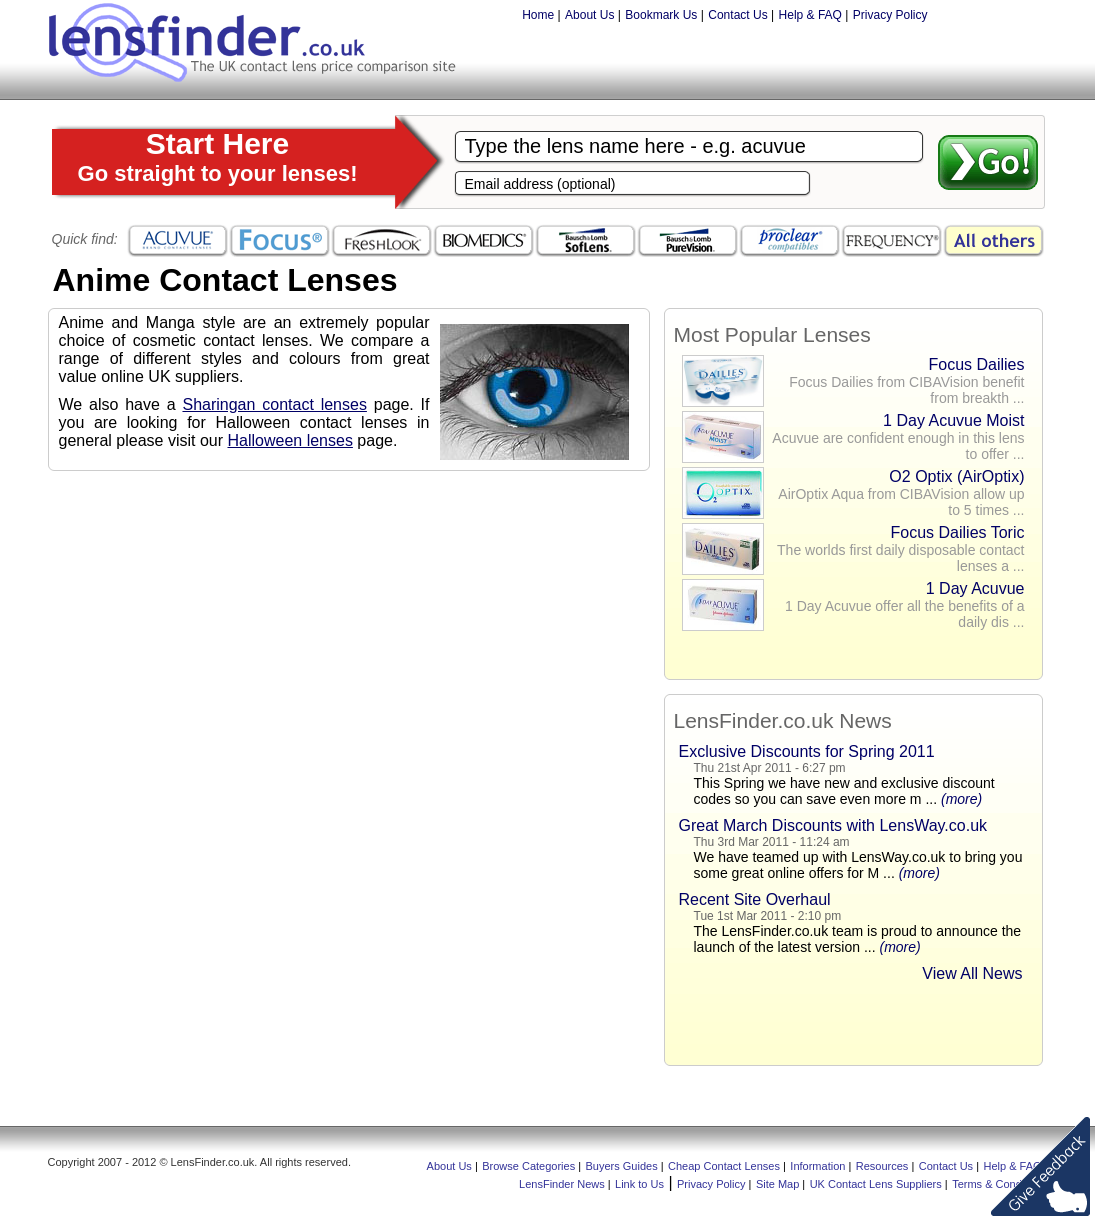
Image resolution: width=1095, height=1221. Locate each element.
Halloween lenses (289, 440)
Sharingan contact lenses (274, 404)
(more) (961, 799)
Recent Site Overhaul (755, 899)
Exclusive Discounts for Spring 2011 (807, 751)
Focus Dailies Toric (958, 532)
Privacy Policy (890, 15)
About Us (589, 15)
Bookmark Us (661, 15)
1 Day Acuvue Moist (953, 420)
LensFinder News (562, 1184)
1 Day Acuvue (975, 588)
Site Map (777, 1184)
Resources (882, 1166)
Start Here (218, 156)
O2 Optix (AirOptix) (956, 476)
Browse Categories (528, 1166)
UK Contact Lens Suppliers (876, 1184)
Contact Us (737, 15)
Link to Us (639, 1184)
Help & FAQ (810, 15)
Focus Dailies (976, 364)
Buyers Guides (622, 1166)
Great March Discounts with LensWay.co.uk (833, 825)
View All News (972, 973)
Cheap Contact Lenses (724, 1166)
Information (817, 1166)
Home (538, 15)
